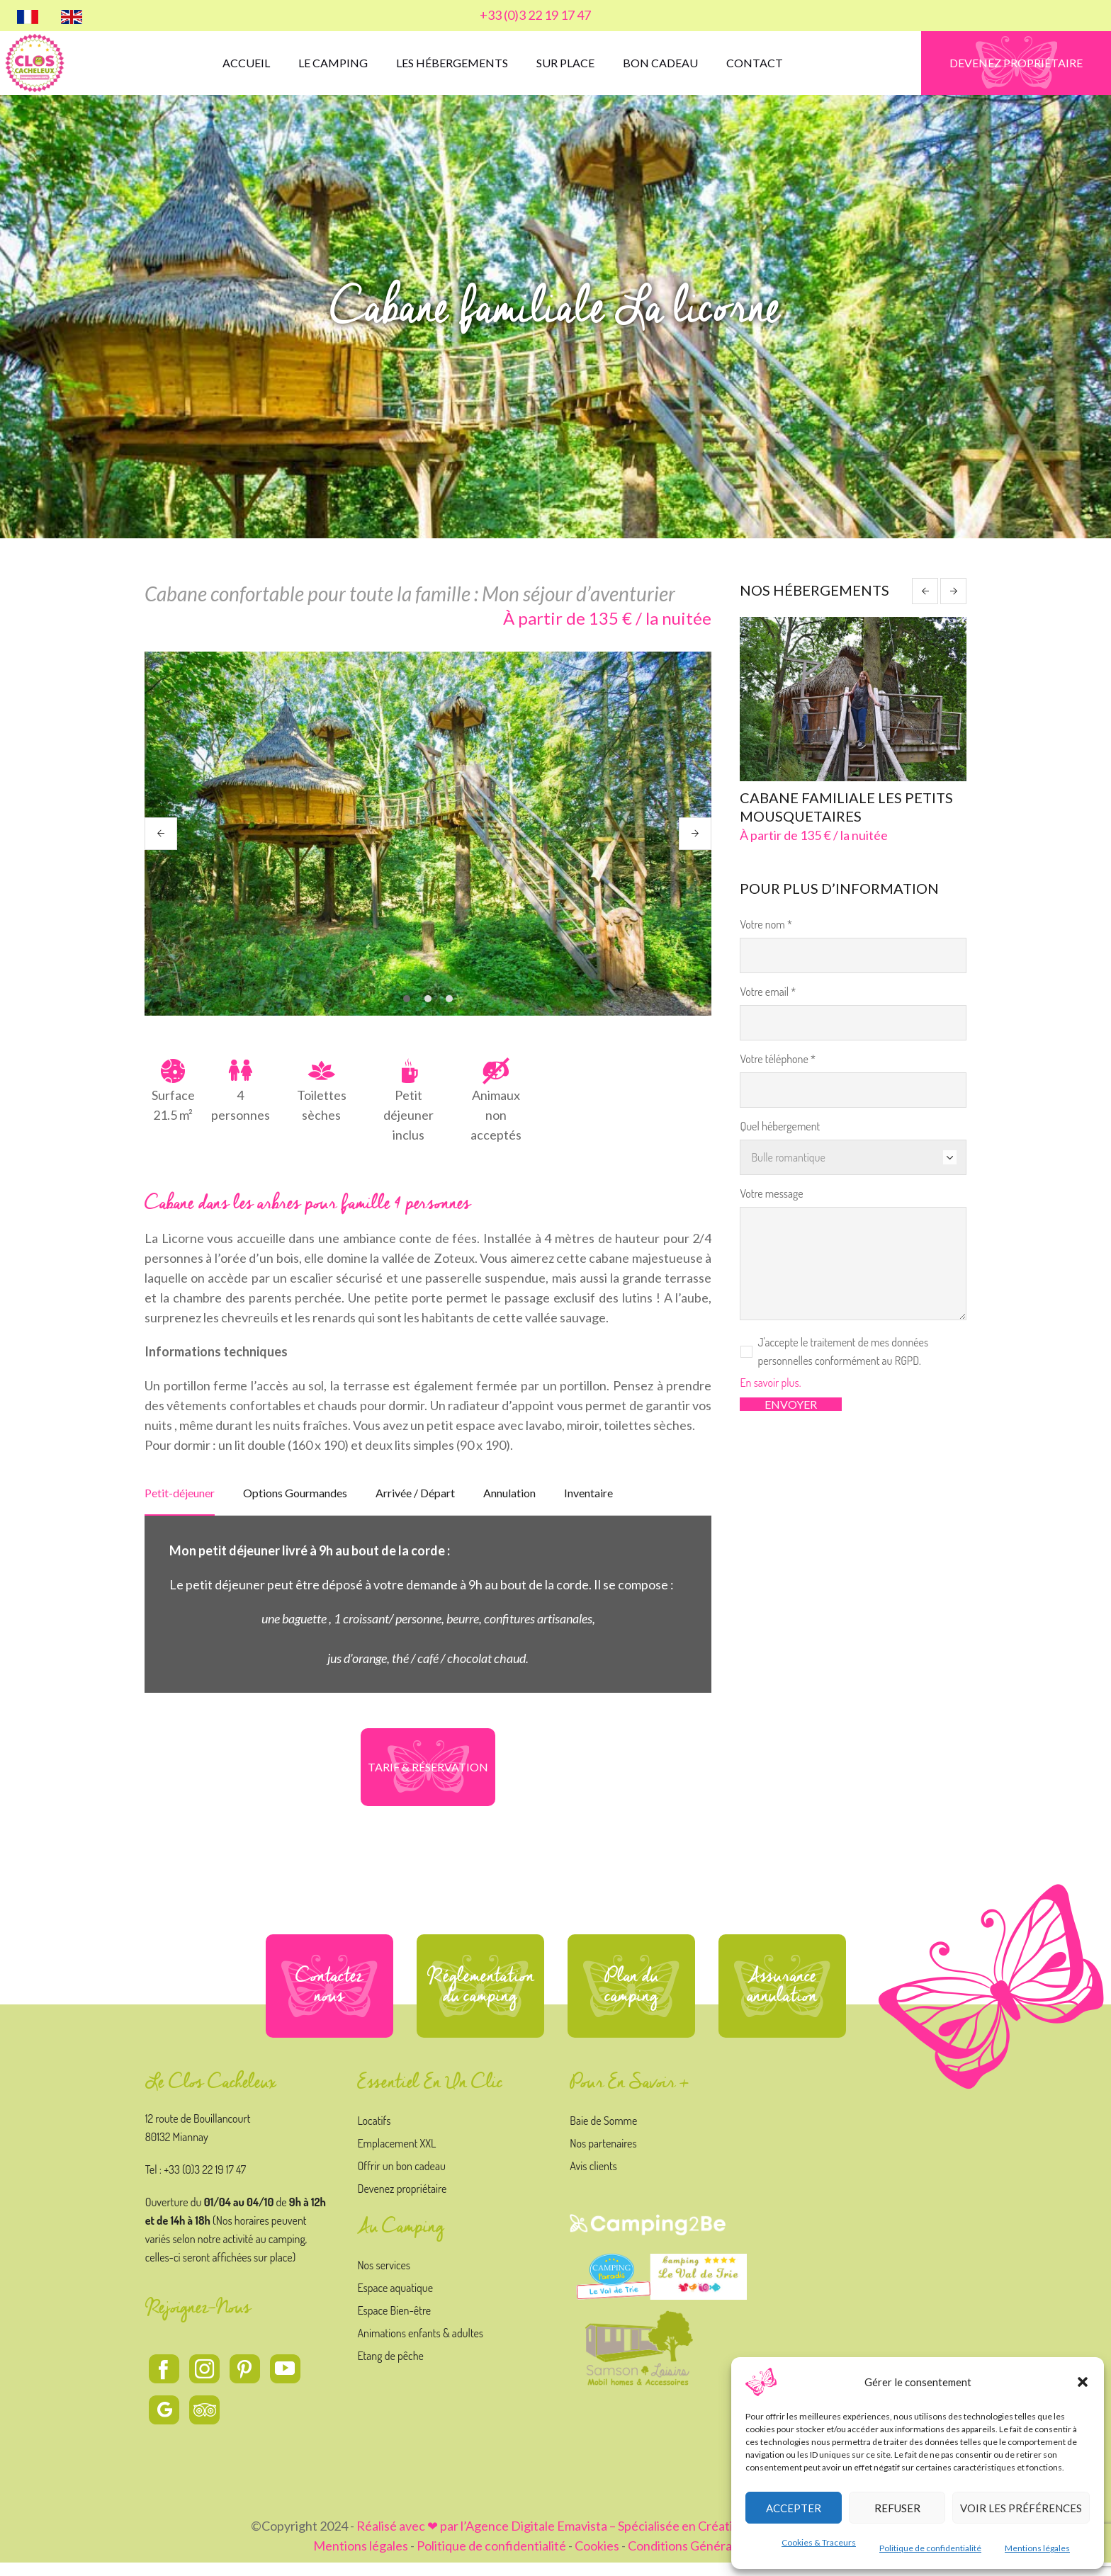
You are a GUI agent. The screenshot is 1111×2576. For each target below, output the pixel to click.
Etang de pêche (390, 2369)
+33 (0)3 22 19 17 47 (535, 15)
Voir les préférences (1021, 2508)
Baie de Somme (603, 2134)
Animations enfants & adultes (420, 2346)
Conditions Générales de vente (713, 2559)
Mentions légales (1037, 2548)
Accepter (793, 2508)
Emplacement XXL (396, 2157)
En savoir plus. (770, 1384)
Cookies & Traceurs (819, 2542)
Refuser (897, 2508)
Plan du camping (631, 1999)
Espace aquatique (395, 2301)
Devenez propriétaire (401, 2202)
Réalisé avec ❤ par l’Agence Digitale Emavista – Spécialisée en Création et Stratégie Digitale (608, 2539)
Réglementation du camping (480, 1999)
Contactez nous (329, 1999)
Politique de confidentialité (930, 2548)
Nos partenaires (603, 2157)
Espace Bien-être (394, 2324)
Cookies (597, 2559)
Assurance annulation (782, 1999)
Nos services (383, 2278)
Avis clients (593, 2179)
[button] (1083, 2382)
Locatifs (373, 2134)
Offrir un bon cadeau (401, 2179)
